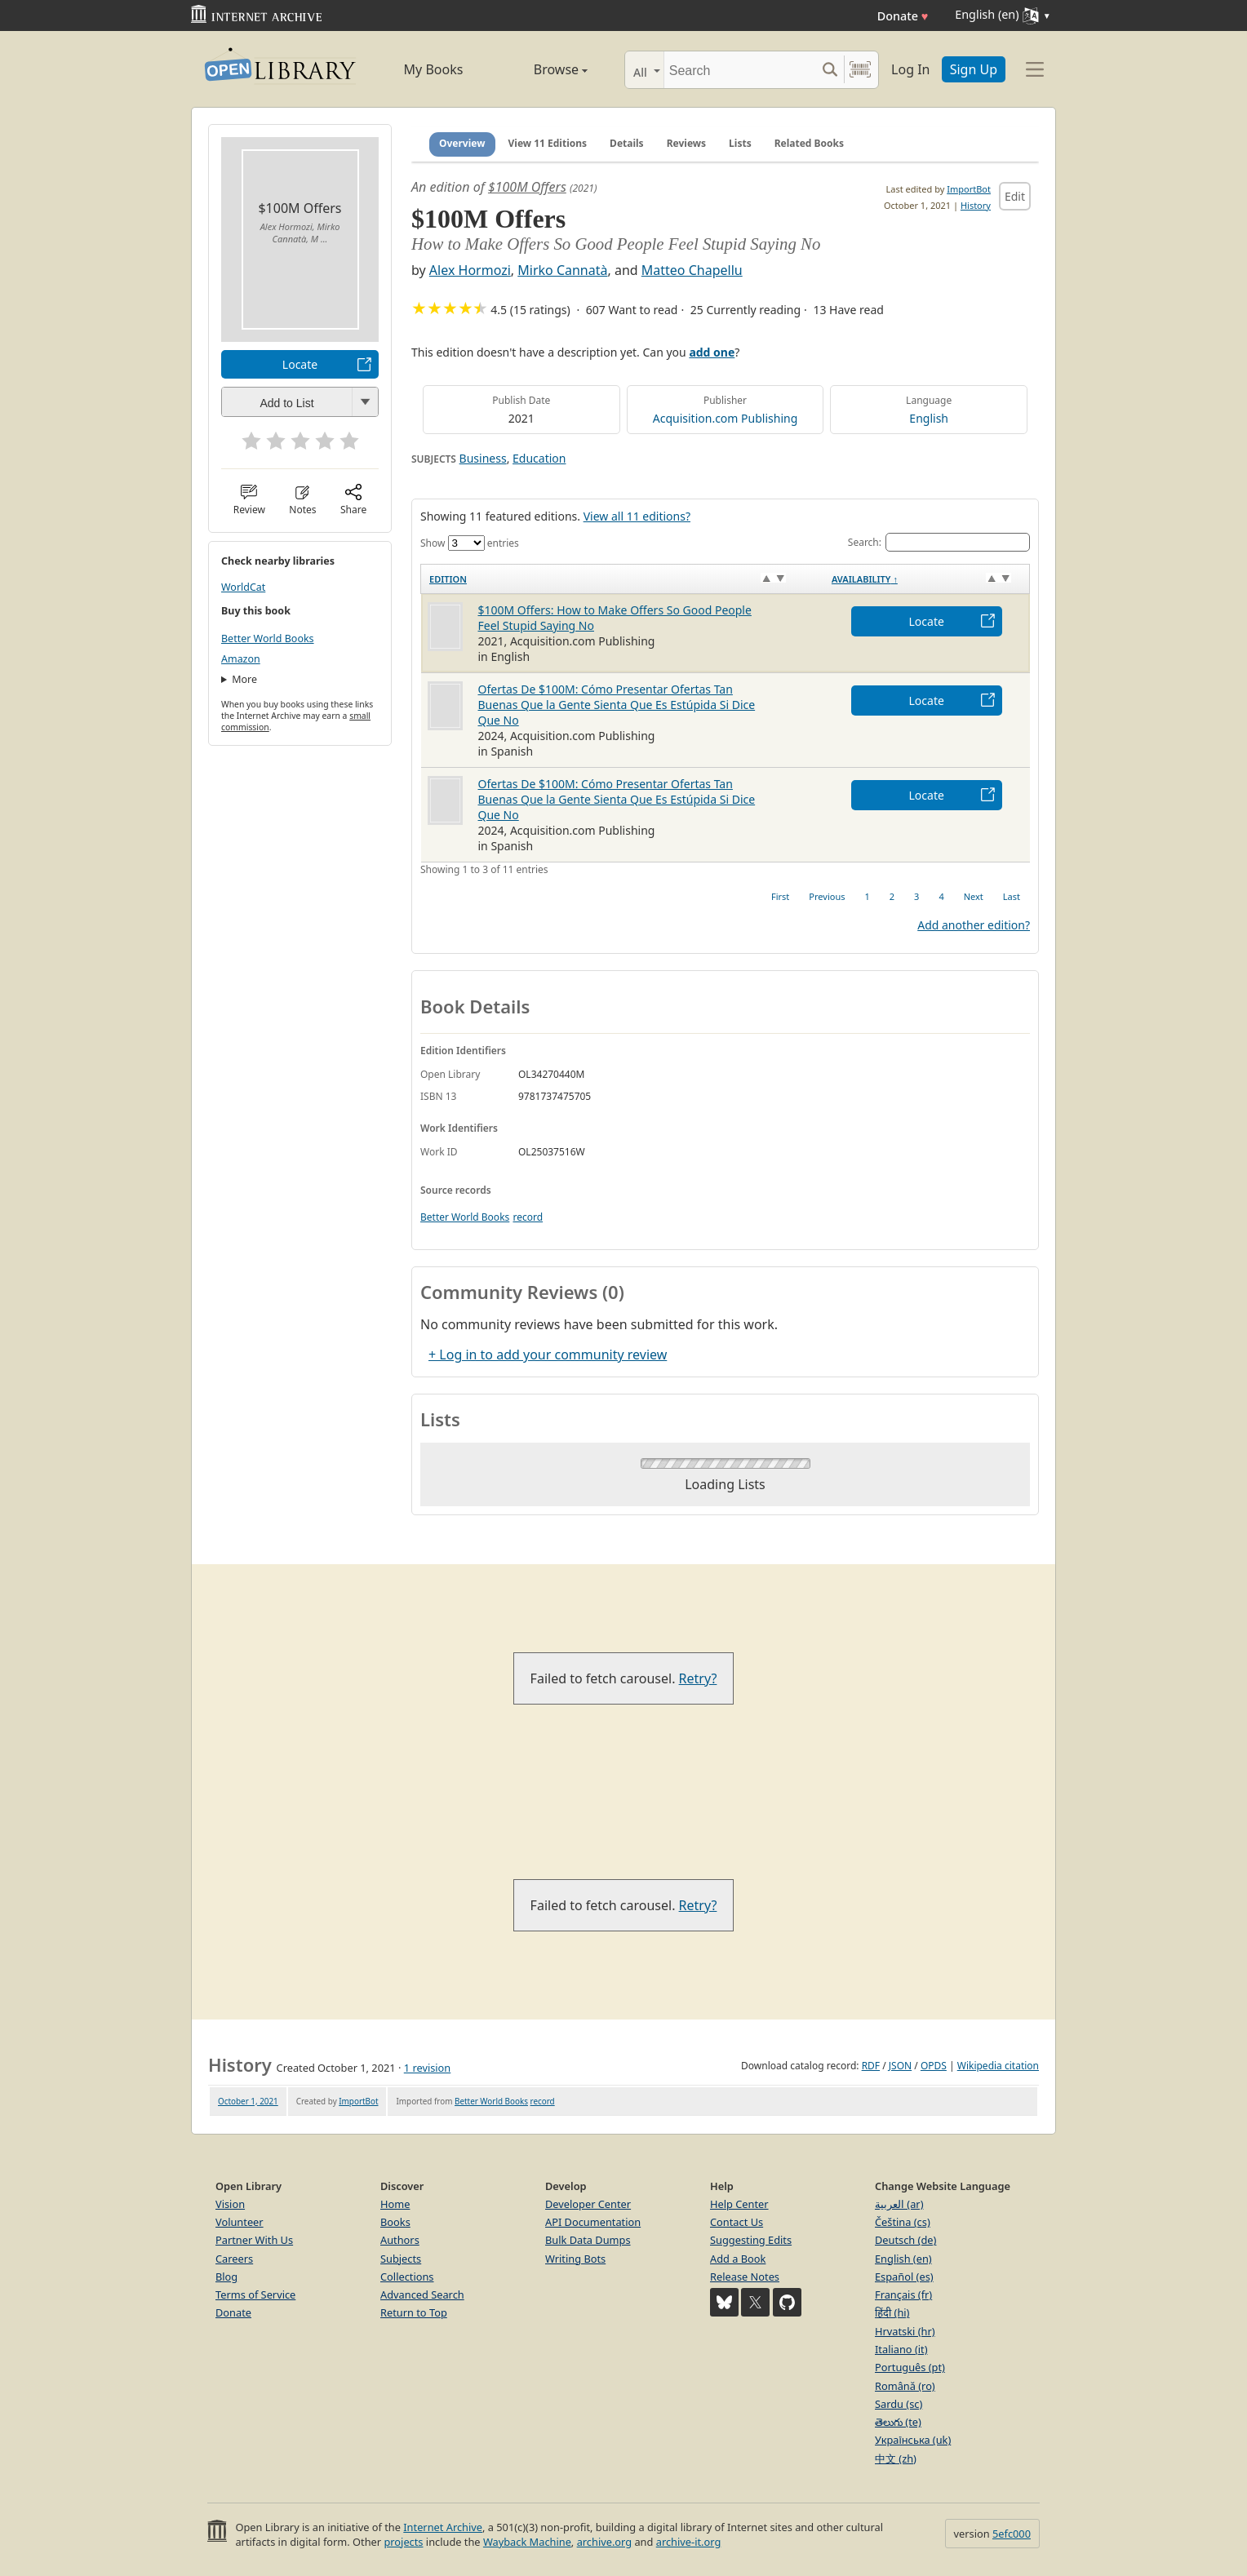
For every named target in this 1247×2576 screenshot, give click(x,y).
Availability (865, 579)
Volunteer (239, 2222)
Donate (903, 16)
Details (627, 143)
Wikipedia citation (998, 2066)
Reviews (686, 143)
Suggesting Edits (751, 2239)
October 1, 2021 (248, 2101)
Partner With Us (254, 2239)
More (244, 679)
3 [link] (916, 896)
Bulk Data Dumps (588, 2239)
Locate (299, 364)
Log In (910, 69)
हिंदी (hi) (892, 2312)
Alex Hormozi (470, 270)
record (528, 1217)
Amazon (240, 659)
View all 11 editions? (637, 516)
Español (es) (904, 2276)
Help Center (739, 2204)
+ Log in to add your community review (547, 1354)
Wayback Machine (527, 2541)
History (976, 205)
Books (395, 2222)
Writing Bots (575, 2258)
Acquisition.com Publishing (725, 418)
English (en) (903, 2258)
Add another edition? (973, 925)
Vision (230, 2204)
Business (483, 458)
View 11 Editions (548, 143)
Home (395, 2204)
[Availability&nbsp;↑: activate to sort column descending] (926, 578)
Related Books (809, 143)
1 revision (427, 2067)
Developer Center (588, 2204)
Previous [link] (827, 896)
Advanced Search (422, 2294)
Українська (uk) (913, 2439)
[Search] (740, 70)
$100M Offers (527, 187)
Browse (542, 69)
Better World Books (267, 638)
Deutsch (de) (905, 2239)
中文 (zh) (895, 2458)
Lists (740, 143)
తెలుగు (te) (898, 2421)
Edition (448, 579)
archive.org (604, 2541)
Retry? (698, 1678)
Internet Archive (442, 2527)
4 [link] (941, 896)
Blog (226, 2276)
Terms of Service (255, 2294)
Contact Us (736, 2222)
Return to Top (413, 2312)
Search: (939, 542)
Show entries (469, 543)
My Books (434, 69)
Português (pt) (910, 2367)
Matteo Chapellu (692, 270)
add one (711, 352)
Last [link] (1011, 896)
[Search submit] (829, 69)
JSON (900, 2066)
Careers (234, 2258)
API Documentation (593, 2222)
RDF (871, 2066)
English (928, 418)
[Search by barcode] (860, 69)
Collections (407, 2276)
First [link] (780, 896)
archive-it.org (688, 2541)
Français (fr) (903, 2294)
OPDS (934, 2066)
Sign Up (973, 69)
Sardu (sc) (898, 2403)
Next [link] (973, 896)
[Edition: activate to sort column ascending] (622, 578)
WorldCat (243, 587)
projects (403, 2541)
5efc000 (1011, 2533)
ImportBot (969, 189)
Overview (462, 143)
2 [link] (892, 896)
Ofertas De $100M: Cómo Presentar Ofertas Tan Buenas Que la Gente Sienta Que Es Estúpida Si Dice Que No (617, 704)
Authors (399, 2239)
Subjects (400, 2258)
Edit (1015, 196)
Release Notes (744, 2276)
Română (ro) (905, 2386)
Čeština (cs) (902, 2222)
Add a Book (738, 2258)
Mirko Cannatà (562, 270)
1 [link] (866, 896)
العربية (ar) (899, 2204)
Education (539, 458)
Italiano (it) (901, 2349)
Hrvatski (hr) (905, 2331)
